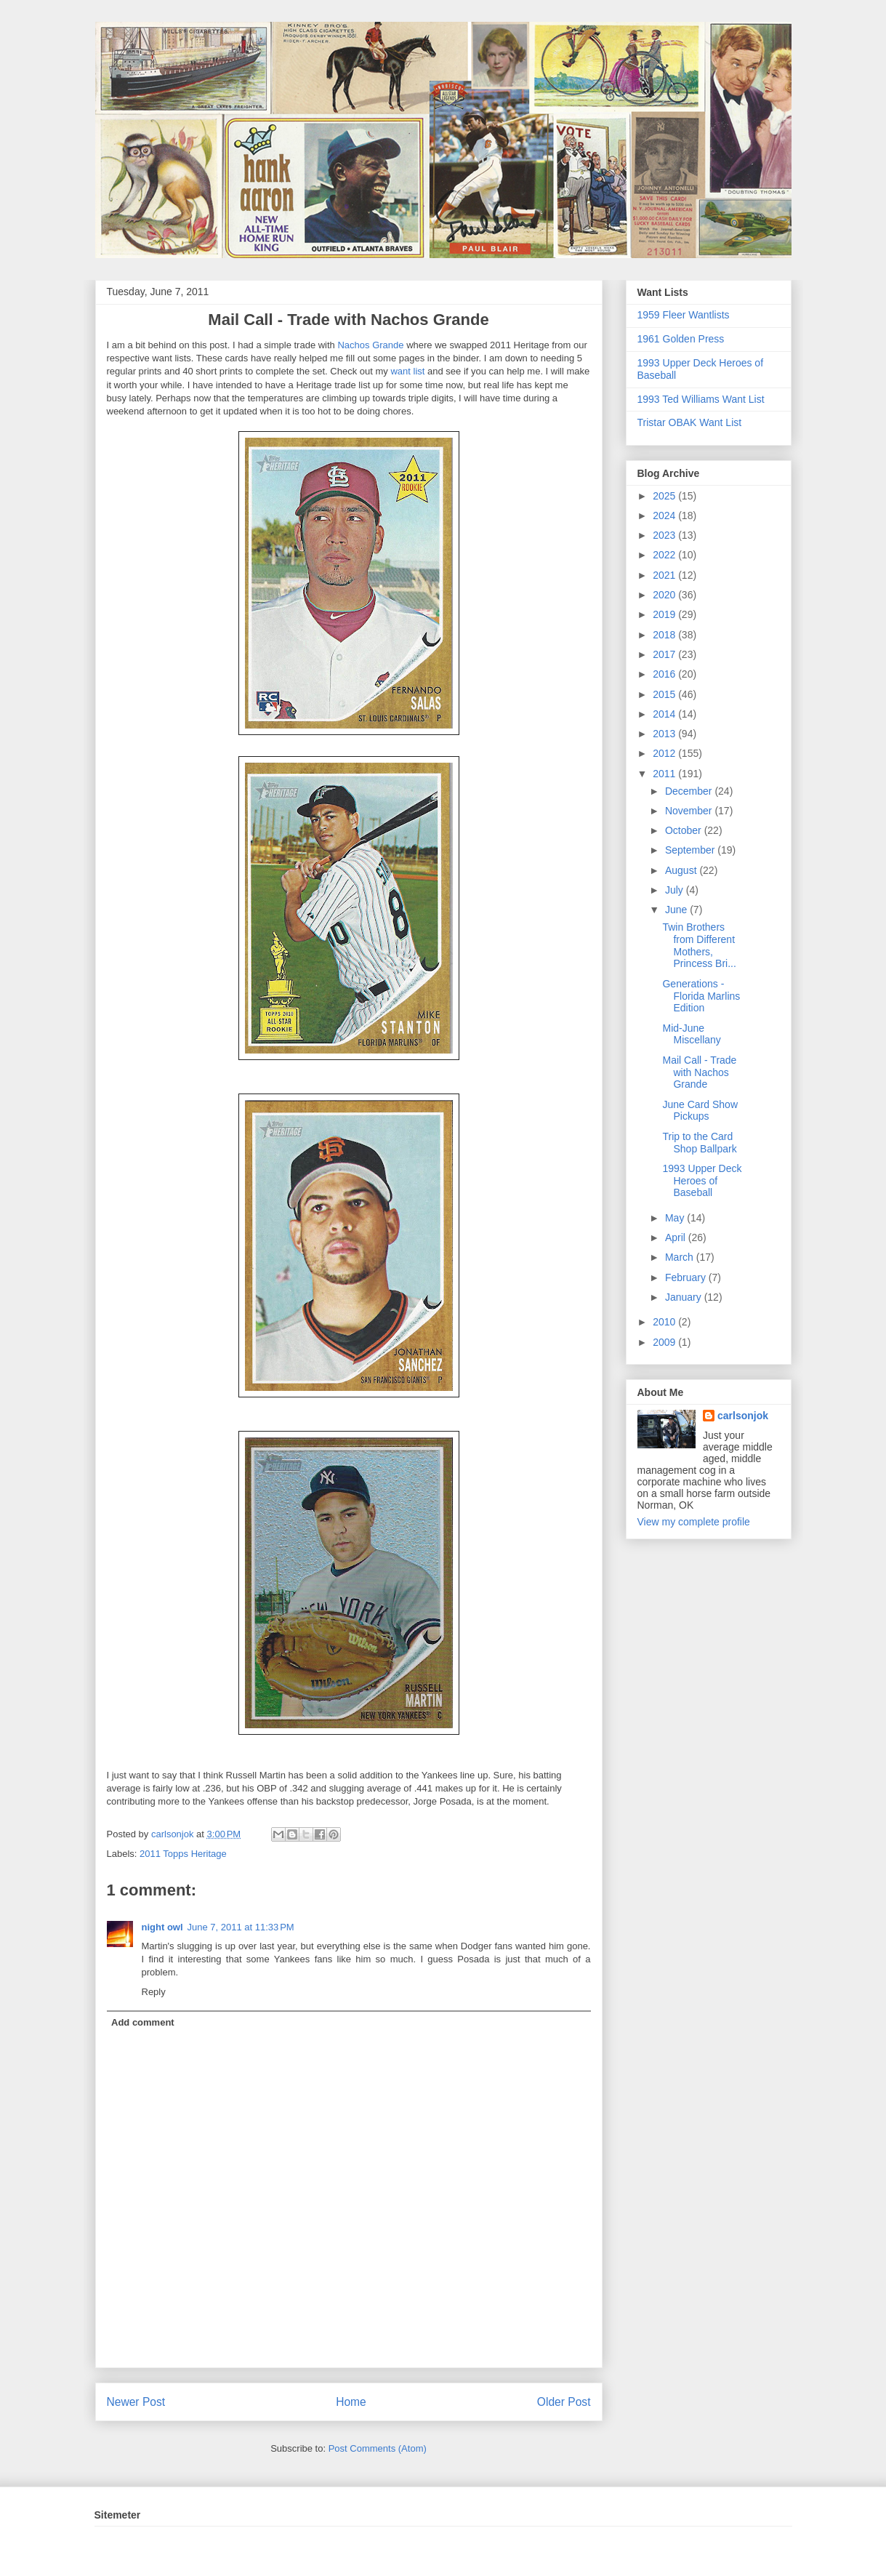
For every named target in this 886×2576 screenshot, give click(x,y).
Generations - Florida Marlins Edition (701, 996)
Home (351, 2402)
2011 (665, 773)
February (687, 1277)
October (684, 830)
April (676, 1237)
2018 (665, 635)
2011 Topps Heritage (183, 1853)
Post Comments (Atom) (378, 2448)
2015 (665, 694)
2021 (665, 575)
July (675, 890)
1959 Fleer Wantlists (683, 315)
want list (407, 371)
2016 (665, 674)
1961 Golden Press (681, 339)
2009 (665, 1342)
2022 (665, 555)
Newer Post (136, 2402)
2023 (665, 535)
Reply (154, 1991)
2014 (665, 714)
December (689, 791)
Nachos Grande (370, 345)
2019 (665, 614)
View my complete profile (693, 1522)
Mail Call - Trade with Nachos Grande (699, 1072)
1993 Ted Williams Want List (701, 399)
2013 (665, 733)
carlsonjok (742, 1415)
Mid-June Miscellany (691, 1034)
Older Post (564, 2402)
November (689, 810)
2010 (665, 1322)
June (677, 909)
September (691, 850)
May (676, 1218)
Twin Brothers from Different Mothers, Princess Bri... (699, 945)
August (682, 870)
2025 (665, 496)
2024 (665, 515)
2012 (665, 753)
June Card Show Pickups (700, 1111)
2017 (665, 654)
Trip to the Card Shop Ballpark (699, 1143)
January (684, 1297)
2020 (665, 595)
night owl (162, 1927)
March (680, 1257)
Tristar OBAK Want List (689, 422)
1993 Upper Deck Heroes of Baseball (701, 1181)
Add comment (142, 2022)
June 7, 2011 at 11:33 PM (241, 1927)
